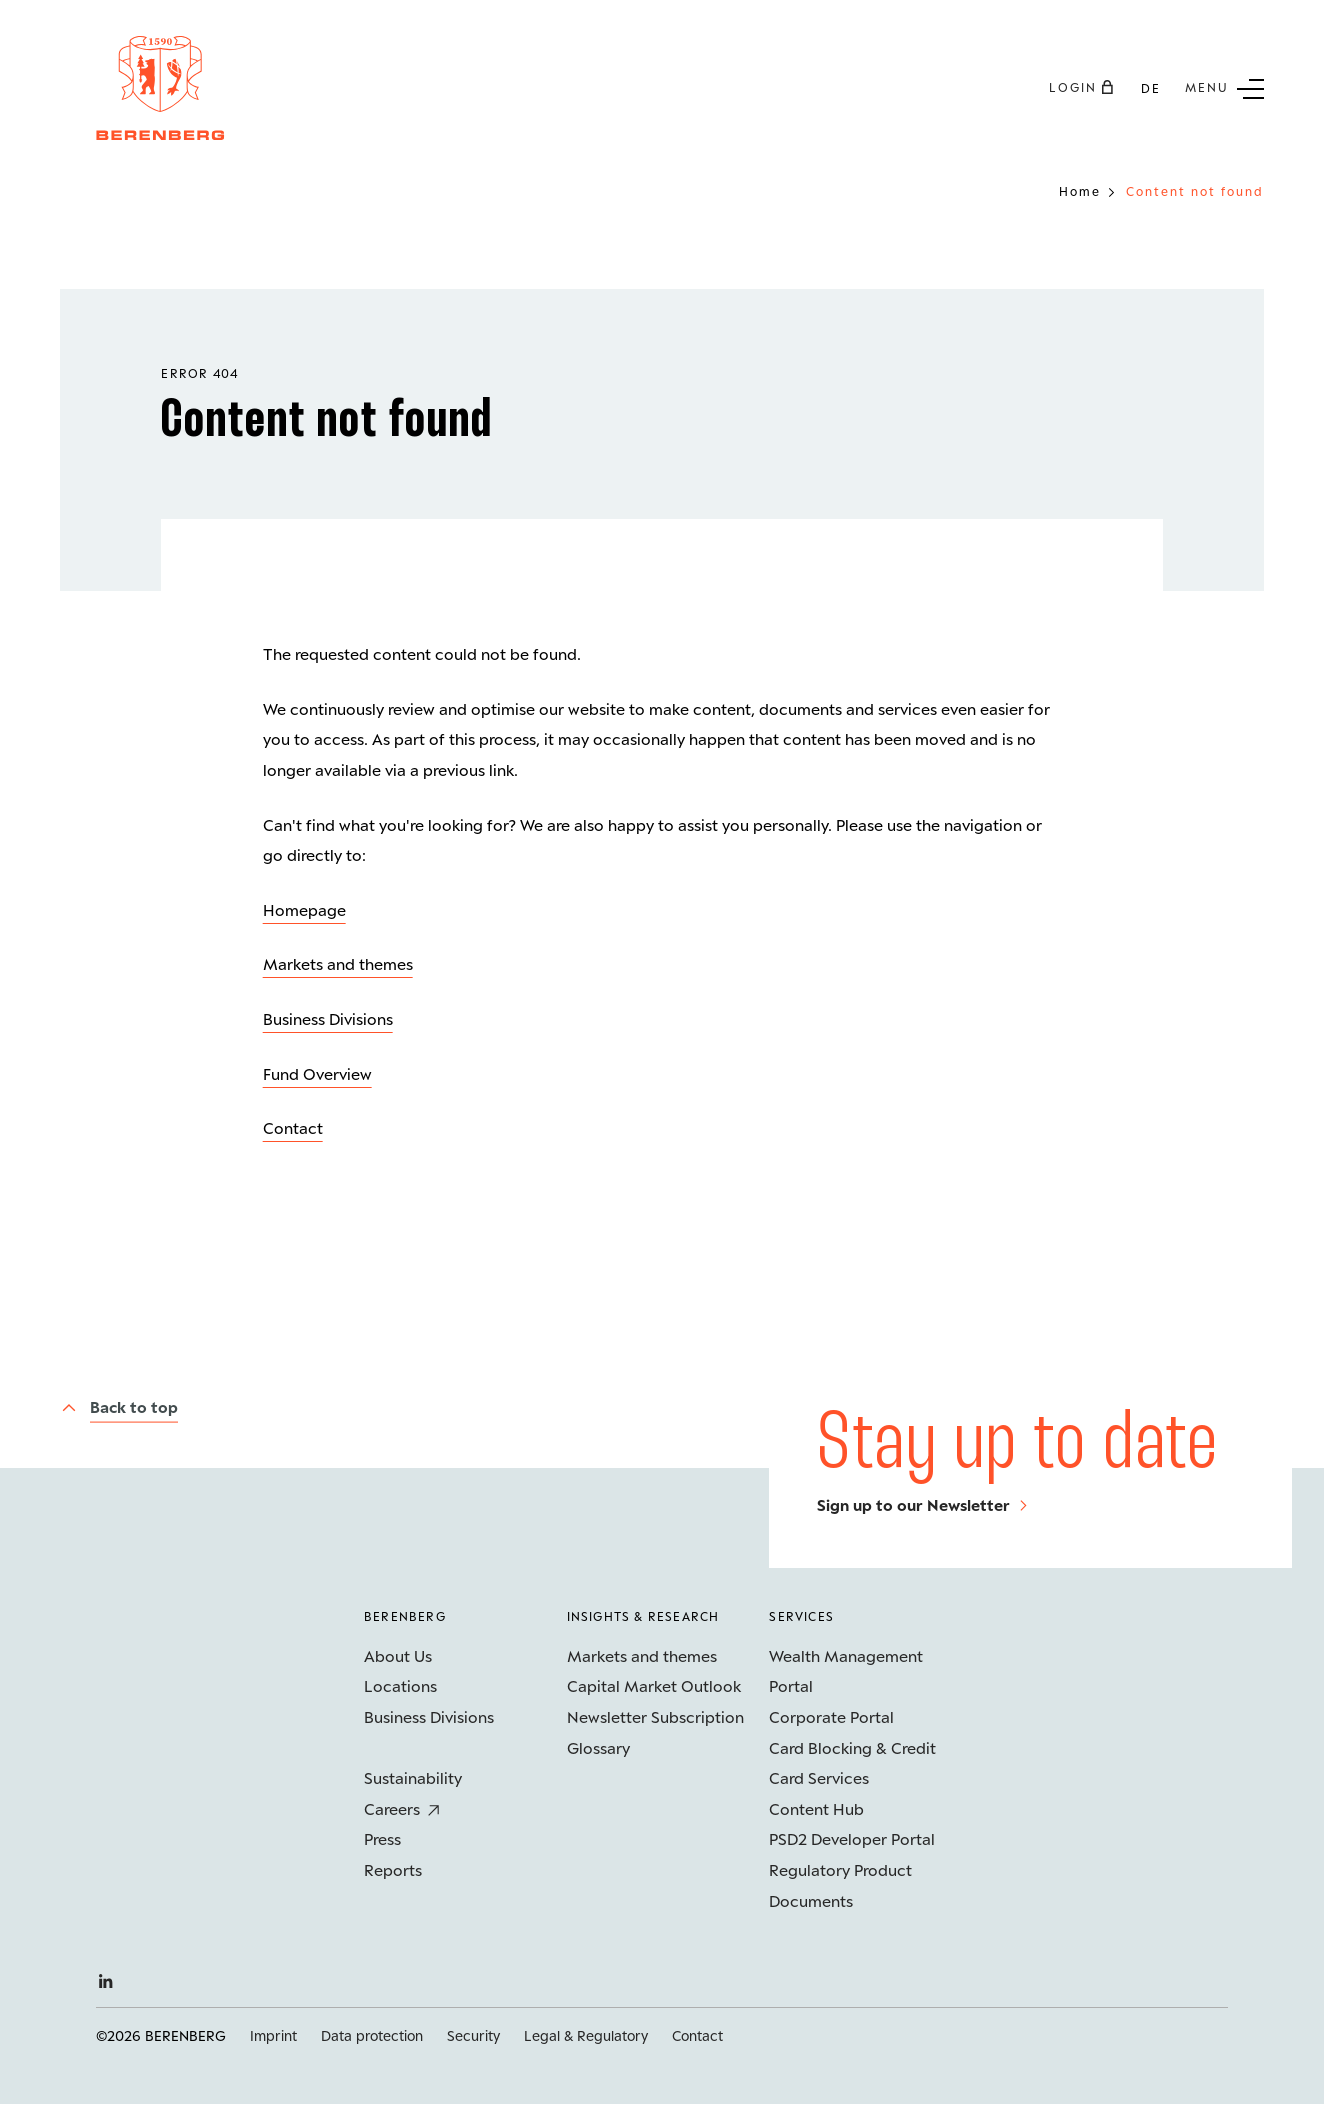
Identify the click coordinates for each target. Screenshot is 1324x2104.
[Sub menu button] (1224, 87)
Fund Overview (317, 1073)
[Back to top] (119, 1407)
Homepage (304, 909)
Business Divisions (328, 1018)
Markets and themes (338, 963)
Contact (293, 1127)
